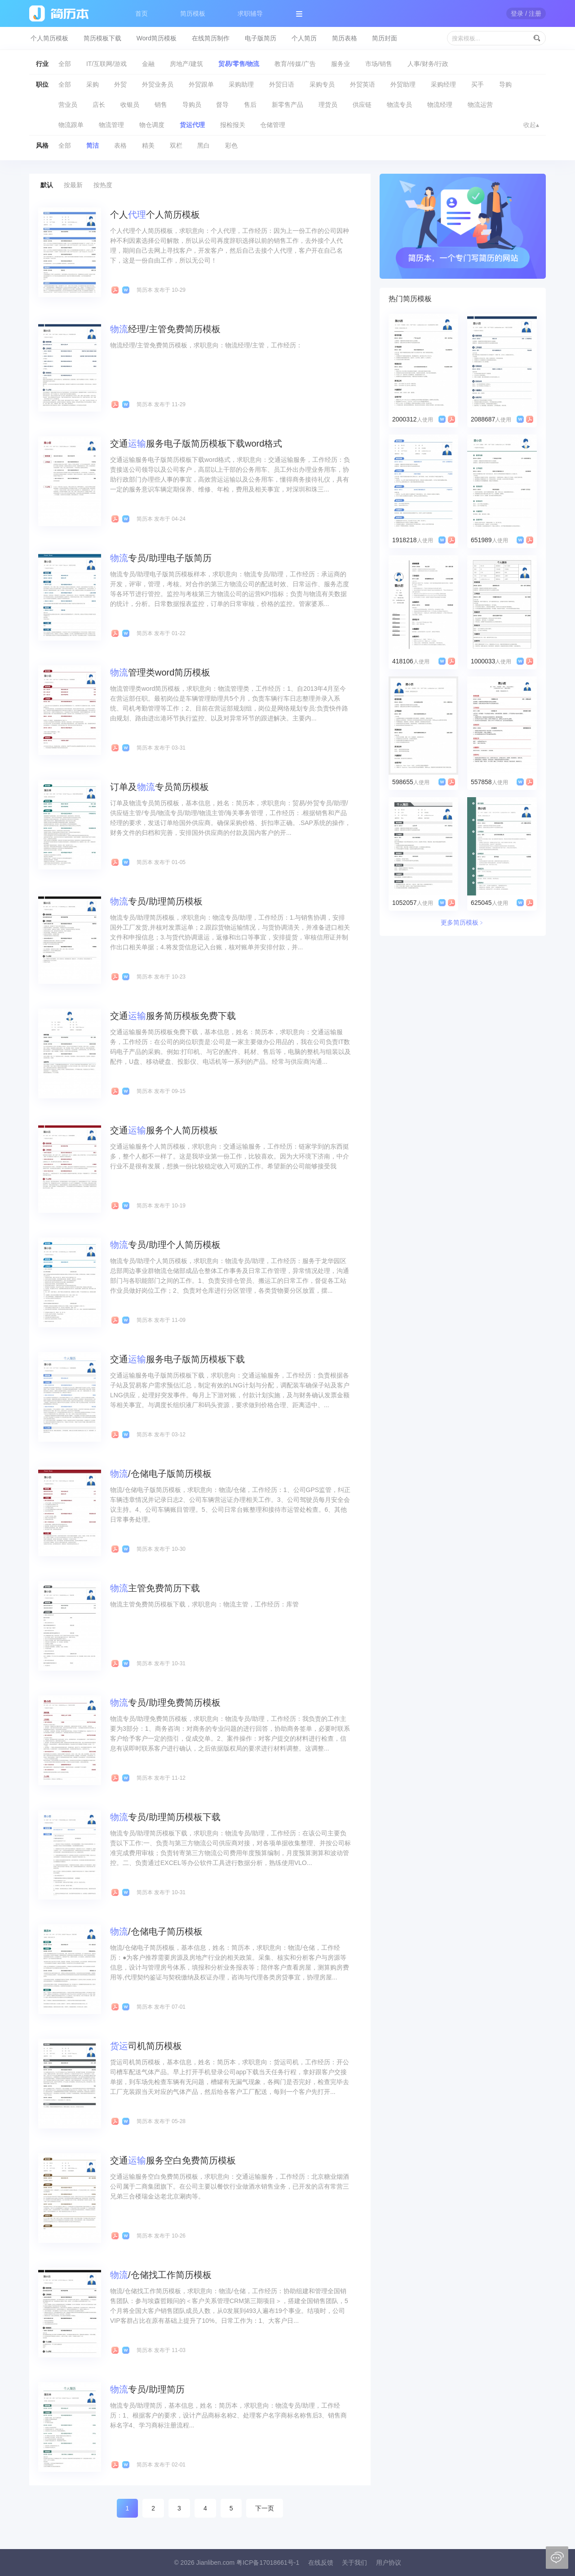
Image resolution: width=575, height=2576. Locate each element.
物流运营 (480, 104)
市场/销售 (378, 63)
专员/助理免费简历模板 (165, 1702)
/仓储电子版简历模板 (161, 1474)
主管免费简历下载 (155, 1588)
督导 (222, 104)
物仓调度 (151, 124)
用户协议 (388, 2562)
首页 (141, 13)
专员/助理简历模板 (156, 901)
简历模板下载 (102, 38)
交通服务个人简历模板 (164, 1130)
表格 (120, 145)
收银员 (129, 104)
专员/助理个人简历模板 (165, 1245)
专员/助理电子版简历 (161, 558)
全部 (64, 63)
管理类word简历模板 (160, 672)
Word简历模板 (157, 38)
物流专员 (399, 104)
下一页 (264, 2508)
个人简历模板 (49, 38)
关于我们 (354, 2562)
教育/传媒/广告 (295, 63)
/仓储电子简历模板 (156, 1931)
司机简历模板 (146, 2046)
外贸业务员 (157, 84)
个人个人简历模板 (155, 214)
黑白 (203, 145)
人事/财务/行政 (428, 63)
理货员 (327, 104)
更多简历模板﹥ (463, 922)
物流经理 (439, 104)
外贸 (120, 84)
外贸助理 (403, 84)
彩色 (231, 145)
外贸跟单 (201, 84)
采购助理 (241, 84)
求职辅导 (250, 13)
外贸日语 (281, 84)
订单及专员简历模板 (159, 787)
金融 (148, 63)
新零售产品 (287, 104)
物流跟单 (71, 124)
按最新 (73, 185)
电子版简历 (260, 38)
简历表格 (344, 38)
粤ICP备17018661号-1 (267, 2562)
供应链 (362, 104)
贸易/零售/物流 (239, 63)
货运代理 (192, 124)
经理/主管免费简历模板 (165, 329)
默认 (46, 185)
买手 (477, 84)
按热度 (102, 185)
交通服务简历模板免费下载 (173, 1016)
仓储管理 (272, 124)
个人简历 (304, 38)
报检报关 (232, 124)
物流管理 (111, 124)
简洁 (92, 145)
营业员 (67, 104)
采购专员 (322, 84)
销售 (161, 104)
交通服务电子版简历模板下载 (177, 1359)
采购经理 (443, 84)
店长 (99, 104)
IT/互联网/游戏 (106, 63)
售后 (250, 104)
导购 (505, 84)
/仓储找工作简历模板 (161, 2275)
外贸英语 (362, 84)
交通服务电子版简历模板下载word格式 (196, 443)
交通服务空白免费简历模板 (173, 2160)
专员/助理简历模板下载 (165, 1817)
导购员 (191, 104)
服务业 (340, 63)
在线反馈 (320, 2562)
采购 (92, 84)
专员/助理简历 (147, 2389)
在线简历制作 (211, 38)
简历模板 (192, 13)
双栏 (176, 145)
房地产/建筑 (186, 63)
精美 (148, 145)
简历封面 (384, 38)
